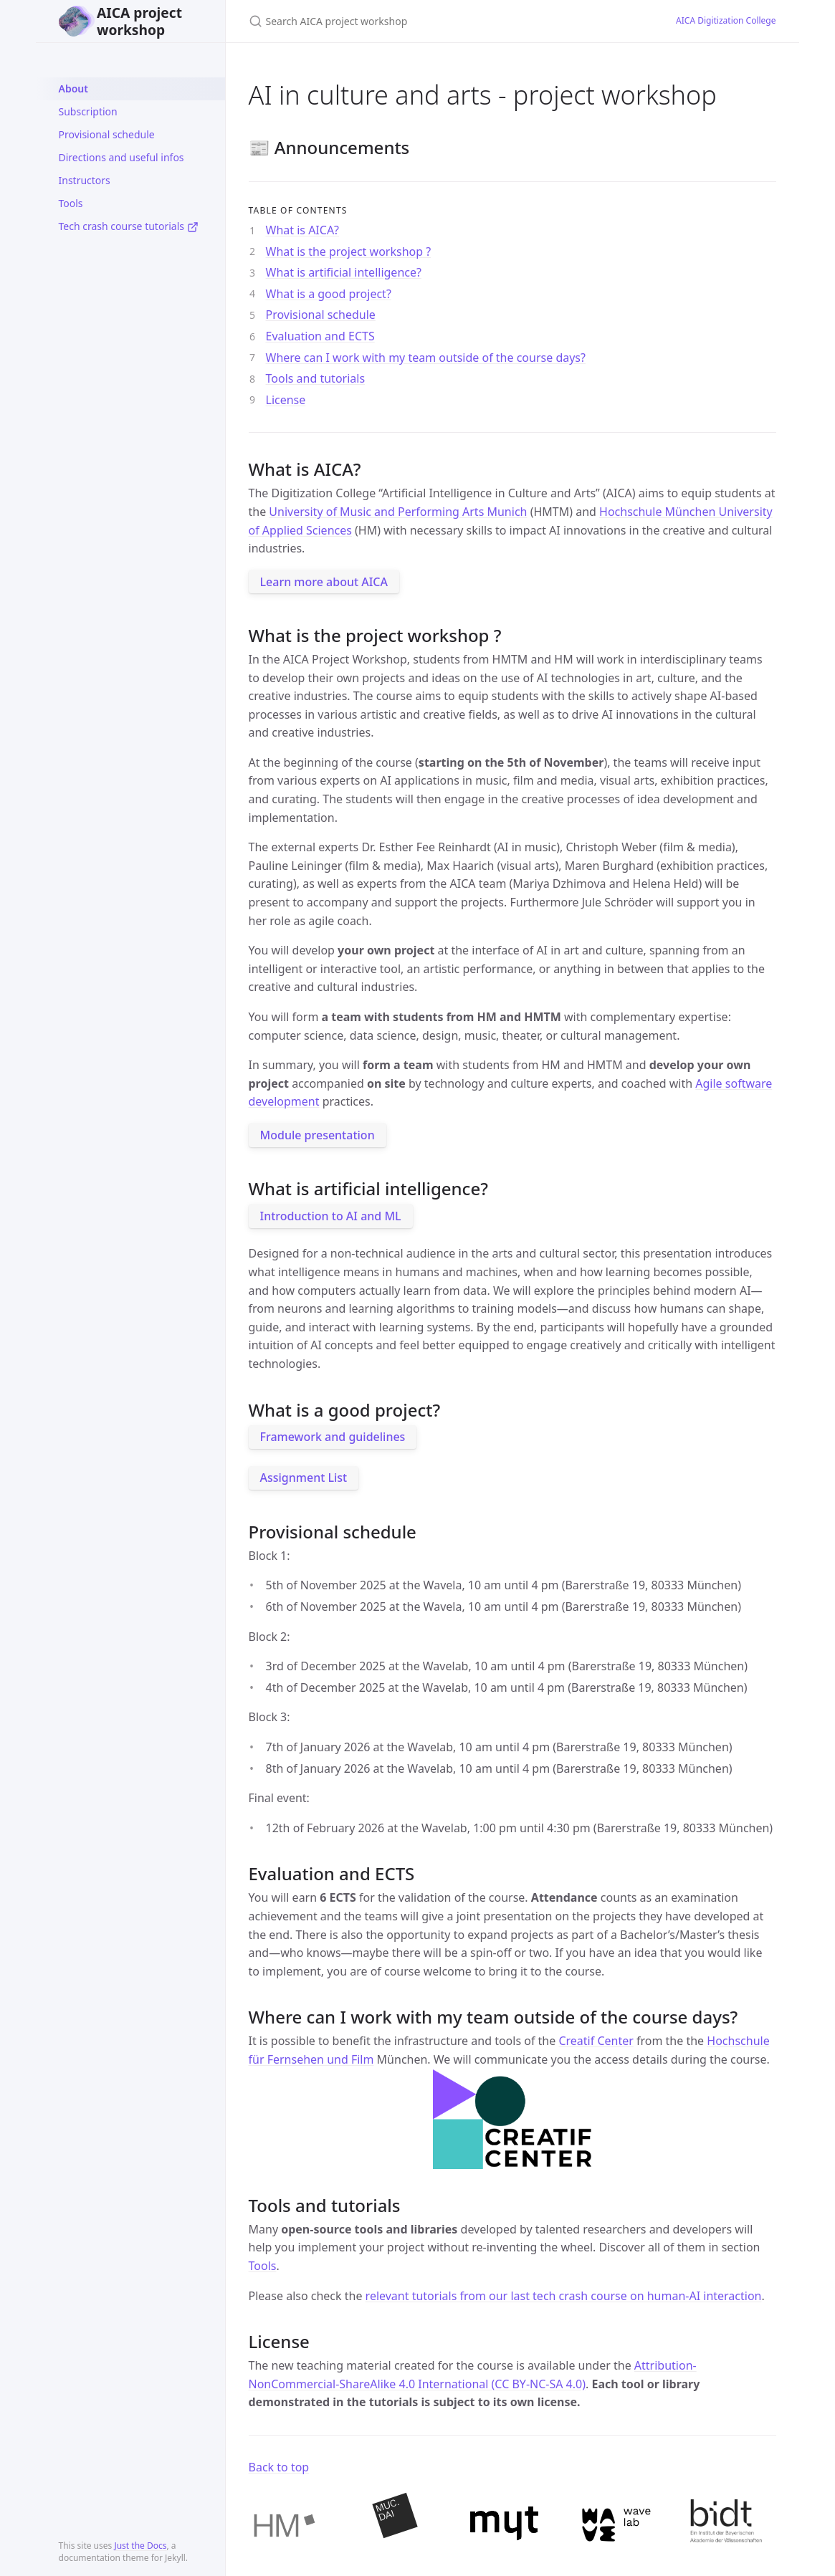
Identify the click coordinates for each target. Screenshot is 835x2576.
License (286, 400)
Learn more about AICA (324, 582)
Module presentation (317, 1135)
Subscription (88, 111)
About (73, 88)
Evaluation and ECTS (320, 336)
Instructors (84, 180)
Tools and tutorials (316, 378)
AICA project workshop (121, 21)
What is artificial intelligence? (343, 272)
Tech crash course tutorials (129, 226)
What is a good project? (328, 294)
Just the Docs (140, 2545)
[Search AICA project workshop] (418, 21)
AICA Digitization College (726, 20)
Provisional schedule (107, 134)
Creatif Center (595, 2041)
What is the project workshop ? (348, 251)
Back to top (279, 2467)
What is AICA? (303, 230)
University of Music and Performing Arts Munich (398, 511)
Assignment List (304, 1477)
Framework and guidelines (333, 1437)
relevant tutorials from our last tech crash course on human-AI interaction (564, 2296)
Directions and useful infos (121, 157)
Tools (71, 203)
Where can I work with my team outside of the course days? (426, 357)
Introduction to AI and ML (330, 1216)
